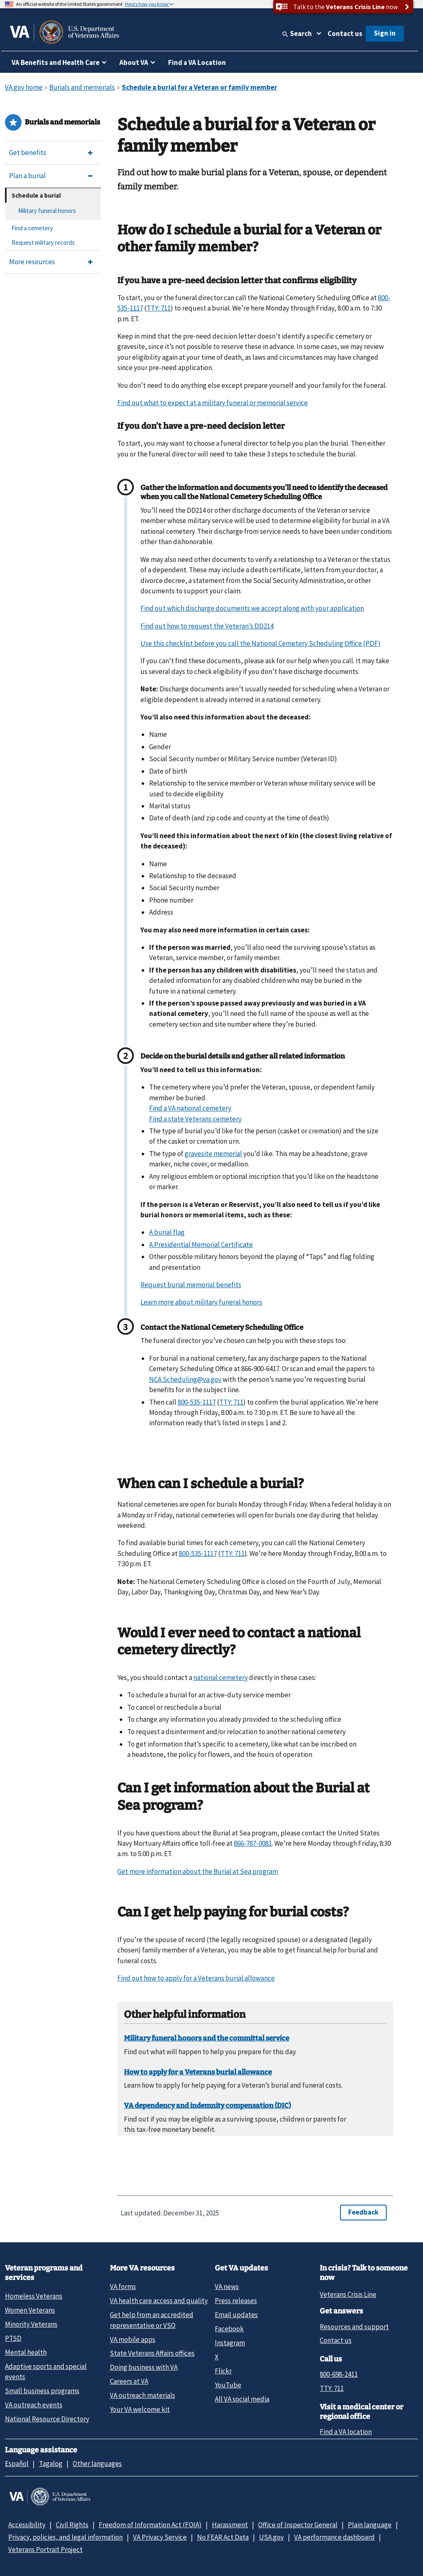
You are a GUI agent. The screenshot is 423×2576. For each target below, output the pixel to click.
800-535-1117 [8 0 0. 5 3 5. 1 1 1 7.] (197, 1402)
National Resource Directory (47, 2418)
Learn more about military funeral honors (201, 1302)
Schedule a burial (36, 195)
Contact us (345, 33)
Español (17, 2463)
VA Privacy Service (160, 2537)
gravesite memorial (213, 1153)
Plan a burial (27, 175)
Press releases (236, 2300)
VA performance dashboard (334, 2537)
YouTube (228, 2385)
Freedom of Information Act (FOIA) (150, 2524)
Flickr (223, 2370)
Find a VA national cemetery (190, 1108)
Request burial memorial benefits (190, 1284)
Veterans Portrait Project (45, 2549)
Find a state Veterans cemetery (195, 1118)
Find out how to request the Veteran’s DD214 (206, 626)
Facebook (229, 2328)
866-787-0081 (253, 1843)
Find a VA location (346, 2431)
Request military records (43, 242)
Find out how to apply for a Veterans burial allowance (196, 1978)
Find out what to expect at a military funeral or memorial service (212, 402)
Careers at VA (129, 2381)
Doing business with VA (144, 2367)
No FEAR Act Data (223, 2537)
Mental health (26, 2352)
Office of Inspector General (297, 2524)
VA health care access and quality (159, 2300)
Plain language (370, 2524)
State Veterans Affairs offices (152, 2353)
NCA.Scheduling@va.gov (185, 1379)
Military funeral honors (47, 211)
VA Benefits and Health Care (56, 62)
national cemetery (220, 1677)
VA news (227, 2286)
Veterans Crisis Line (348, 2294)
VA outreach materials (142, 2395)
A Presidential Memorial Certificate (201, 1244)
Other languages (97, 2463)
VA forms (123, 2286)
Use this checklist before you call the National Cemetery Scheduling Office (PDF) (260, 643)
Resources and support (354, 2326)
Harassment (230, 2524)
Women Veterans (30, 2310)
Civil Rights (72, 2524)
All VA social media (242, 2399)
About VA (133, 62)
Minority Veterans (31, 2324)
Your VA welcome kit (140, 2409)
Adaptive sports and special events (46, 2371)
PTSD (13, 2338)
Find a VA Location (197, 62)
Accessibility (26, 2524)
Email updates (236, 2314)
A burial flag (167, 1232)
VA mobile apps (132, 2339)
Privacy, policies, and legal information (65, 2537)
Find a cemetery (32, 228)
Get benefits (27, 152)
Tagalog (50, 2463)
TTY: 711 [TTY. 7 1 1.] (159, 308)
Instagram (230, 2342)
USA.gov (271, 2537)
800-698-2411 (339, 2374)
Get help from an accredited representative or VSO (151, 2320)
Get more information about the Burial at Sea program (197, 1871)
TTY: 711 (332, 2388)
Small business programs (42, 2390)
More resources (32, 261)
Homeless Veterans (33, 2296)
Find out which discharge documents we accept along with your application (252, 608)
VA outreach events (33, 2404)
